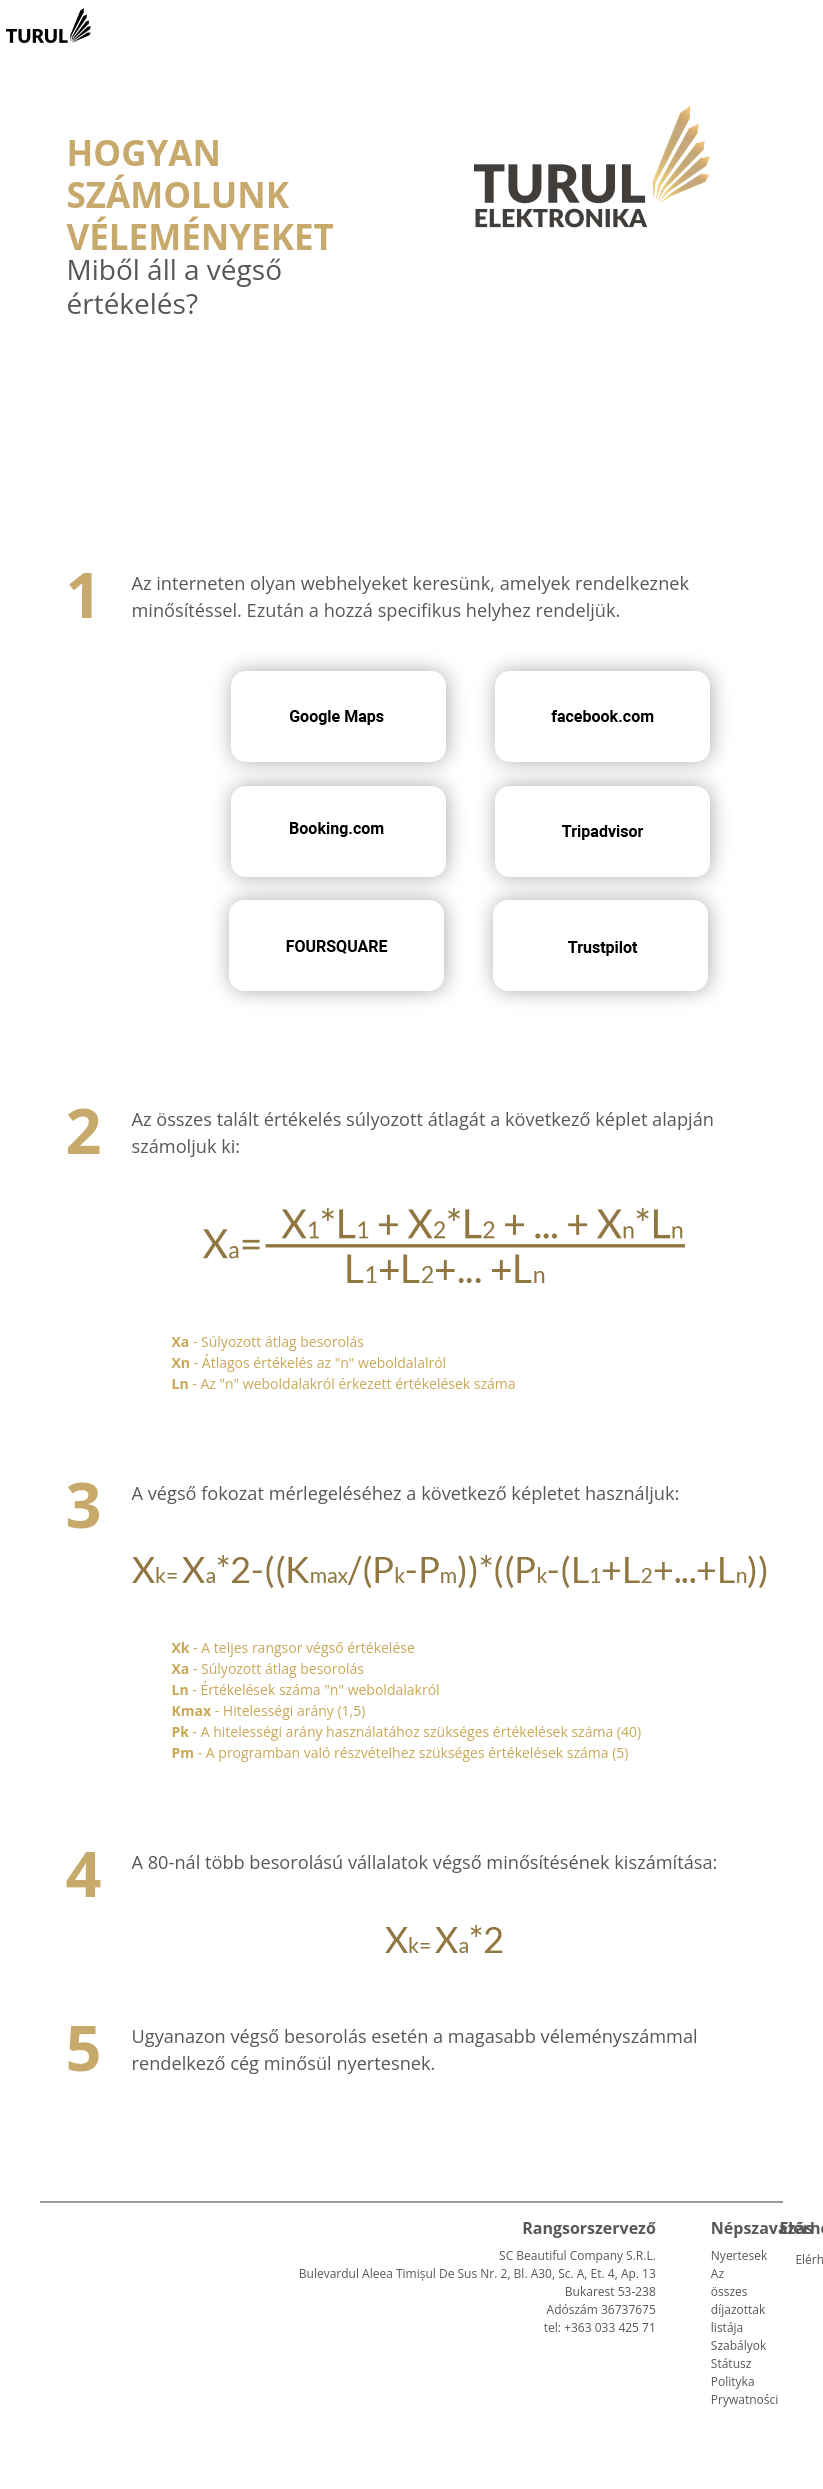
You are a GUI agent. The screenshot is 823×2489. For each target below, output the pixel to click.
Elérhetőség (803, 2259)
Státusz (731, 2363)
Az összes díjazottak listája (738, 2300)
